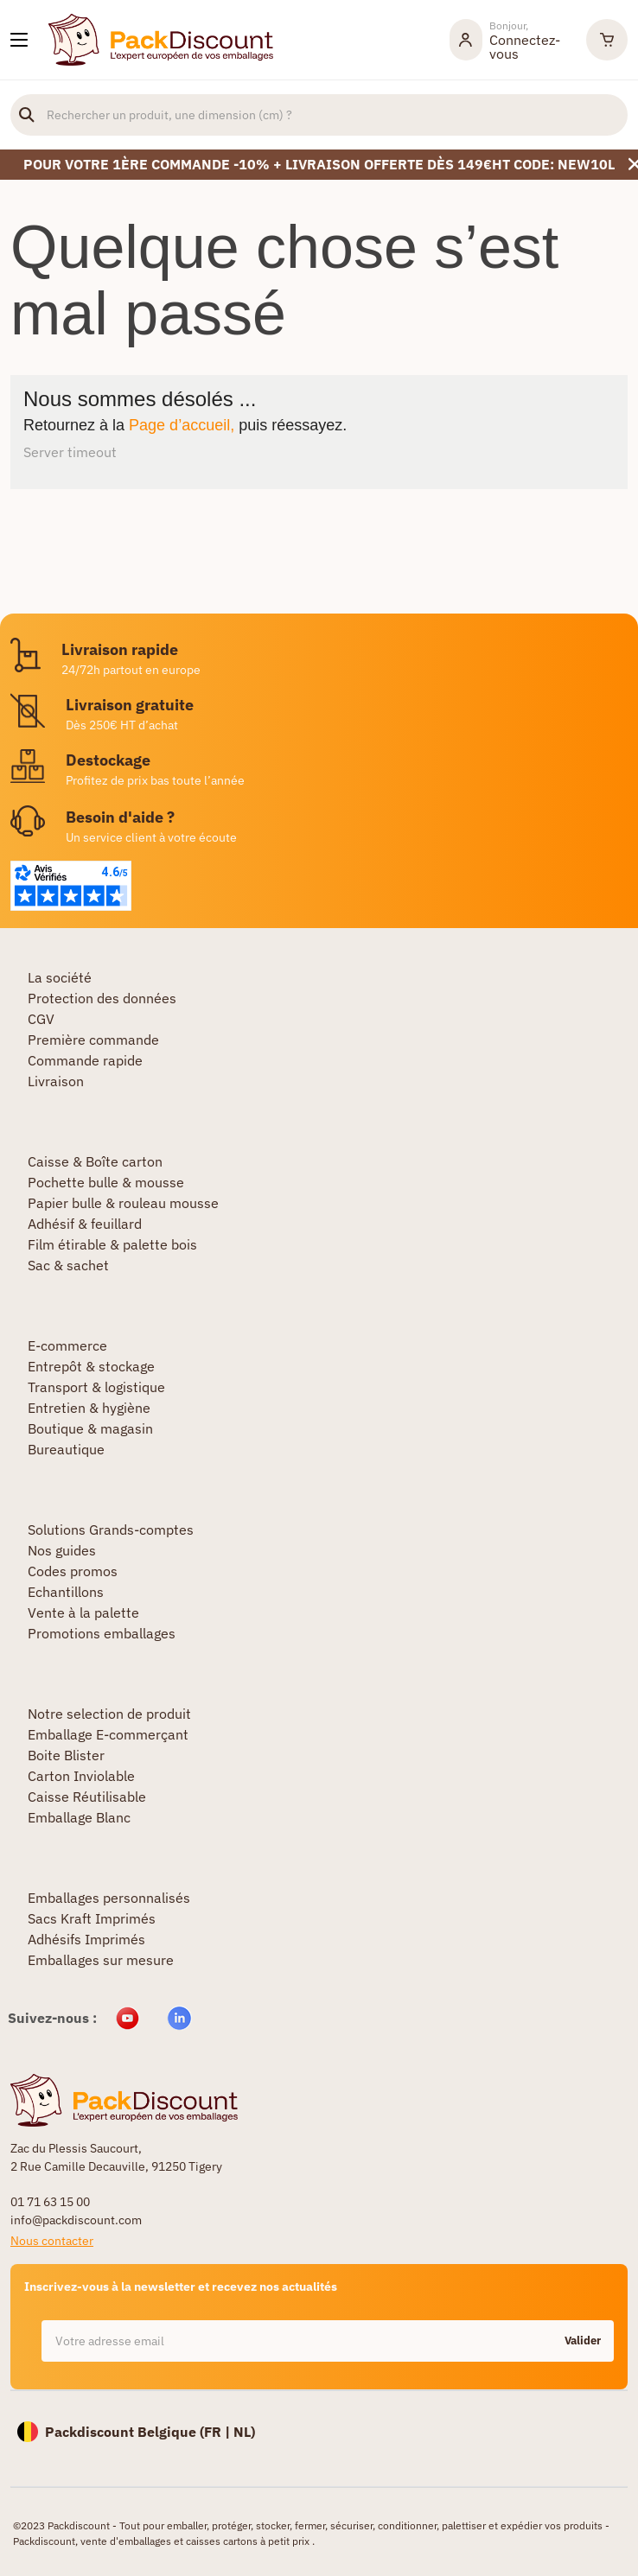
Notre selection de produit (109, 1713)
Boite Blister (66, 1755)
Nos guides (62, 1550)
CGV (41, 1018)
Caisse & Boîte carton (95, 1161)
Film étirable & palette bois (112, 1244)
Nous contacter (51, 2240)
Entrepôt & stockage (91, 1366)
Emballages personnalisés (109, 1897)
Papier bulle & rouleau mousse (123, 1203)
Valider (583, 2340)
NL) (244, 2431)
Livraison (56, 1081)
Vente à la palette (83, 1612)
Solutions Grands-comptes (111, 1529)
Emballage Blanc (79, 1817)
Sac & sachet (68, 1265)
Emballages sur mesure (101, 1960)
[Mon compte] (509, 39)
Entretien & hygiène (89, 1407)
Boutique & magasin (90, 1428)
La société (60, 977)
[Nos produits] (19, 40)
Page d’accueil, (181, 425)
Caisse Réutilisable (87, 1796)
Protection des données (102, 998)
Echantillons (66, 1591)
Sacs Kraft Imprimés (92, 1918)
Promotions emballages (101, 1633)
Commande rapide (85, 1060)
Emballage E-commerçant (108, 1734)
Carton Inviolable (81, 1775)
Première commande (93, 1039)
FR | (218, 2431)
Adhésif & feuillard (85, 1223)
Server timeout (70, 452)
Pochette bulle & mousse (106, 1182)
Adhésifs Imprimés (86, 1939)
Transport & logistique (96, 1387)
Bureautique (66, 1449)
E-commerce (67, 1345)
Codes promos (73, 1571)
